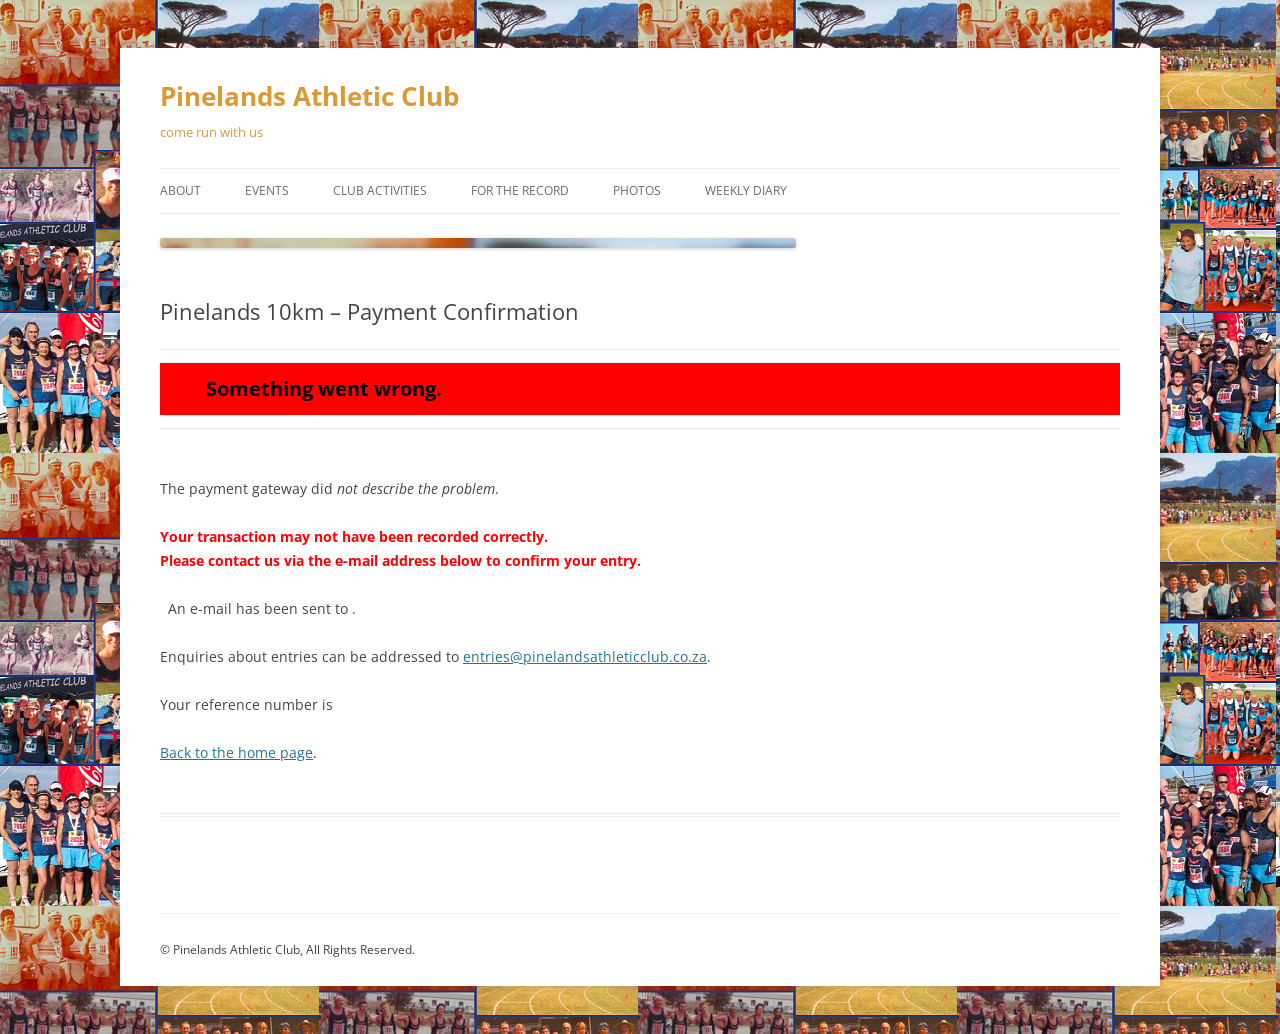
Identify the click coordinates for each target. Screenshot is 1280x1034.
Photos (637, 190)
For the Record (520, 190)
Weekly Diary (746, 190)
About (180, 190)
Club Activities (380, 190)
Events (267, 190)
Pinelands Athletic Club (309, 96)
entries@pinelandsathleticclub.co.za (585, 656)
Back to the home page (236, 752)
